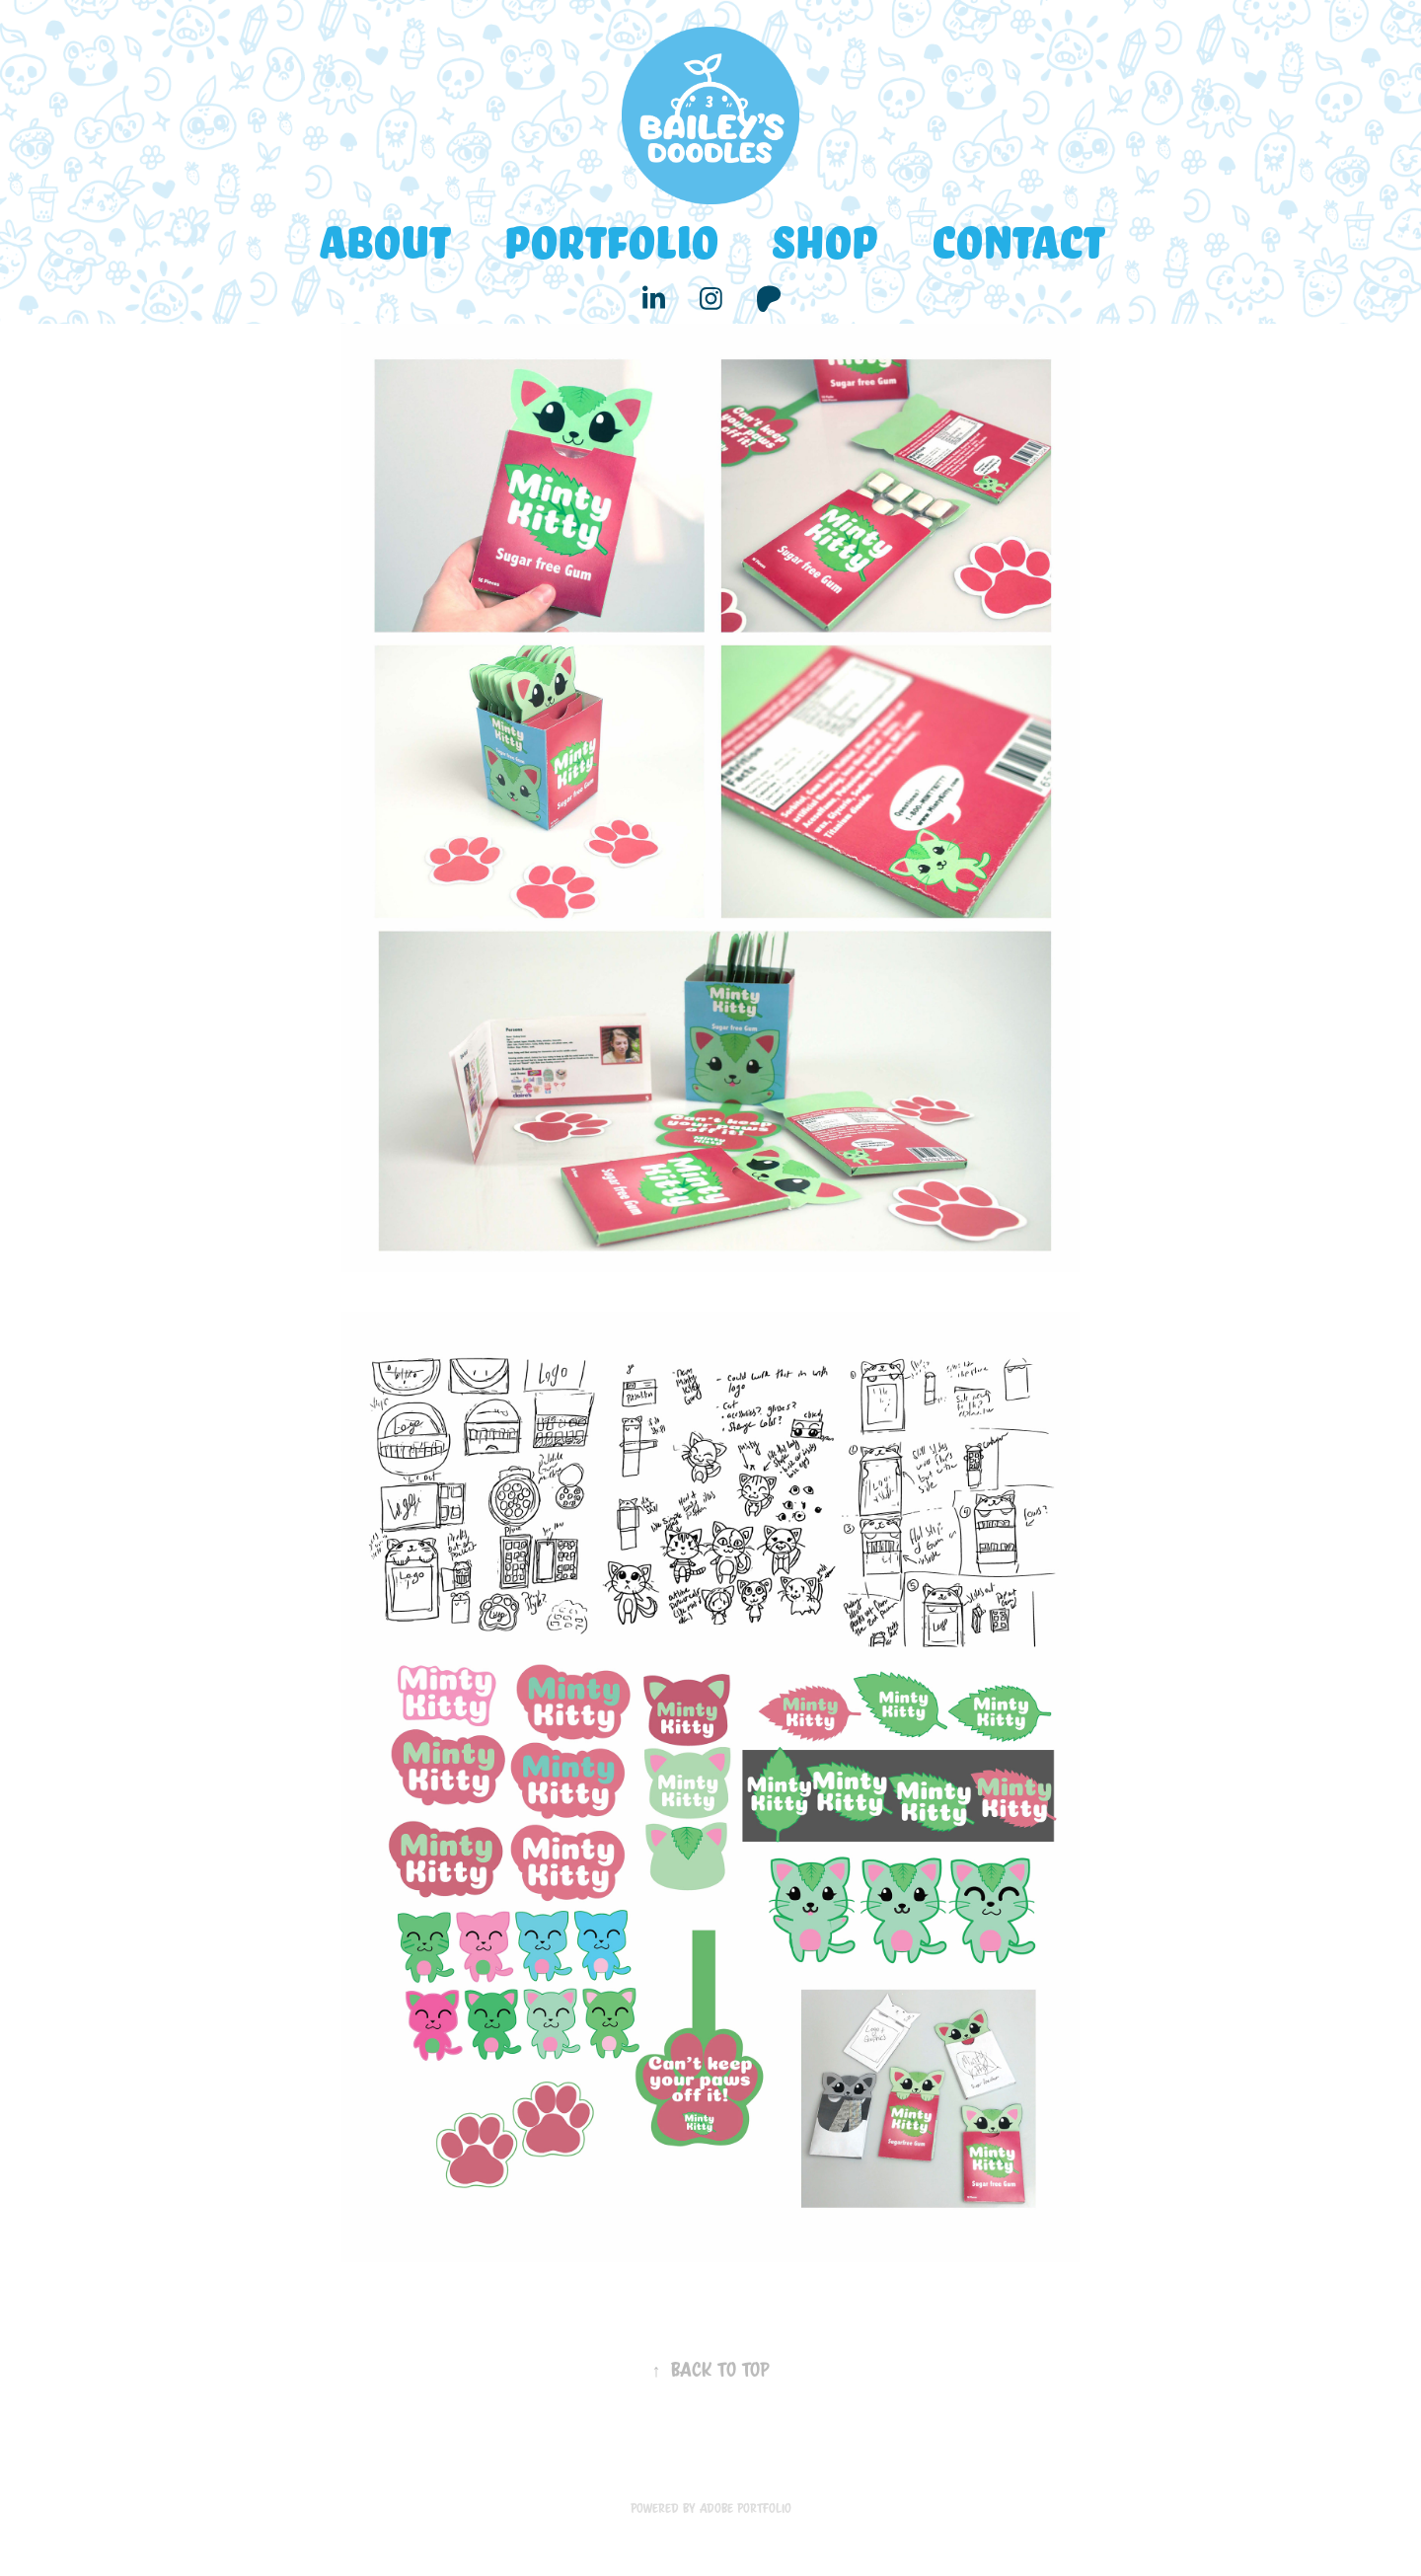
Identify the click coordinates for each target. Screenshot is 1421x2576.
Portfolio (610, 240)
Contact (1017, 240)
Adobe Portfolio (745, 2508)
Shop (823, 240)
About (383, 240)
